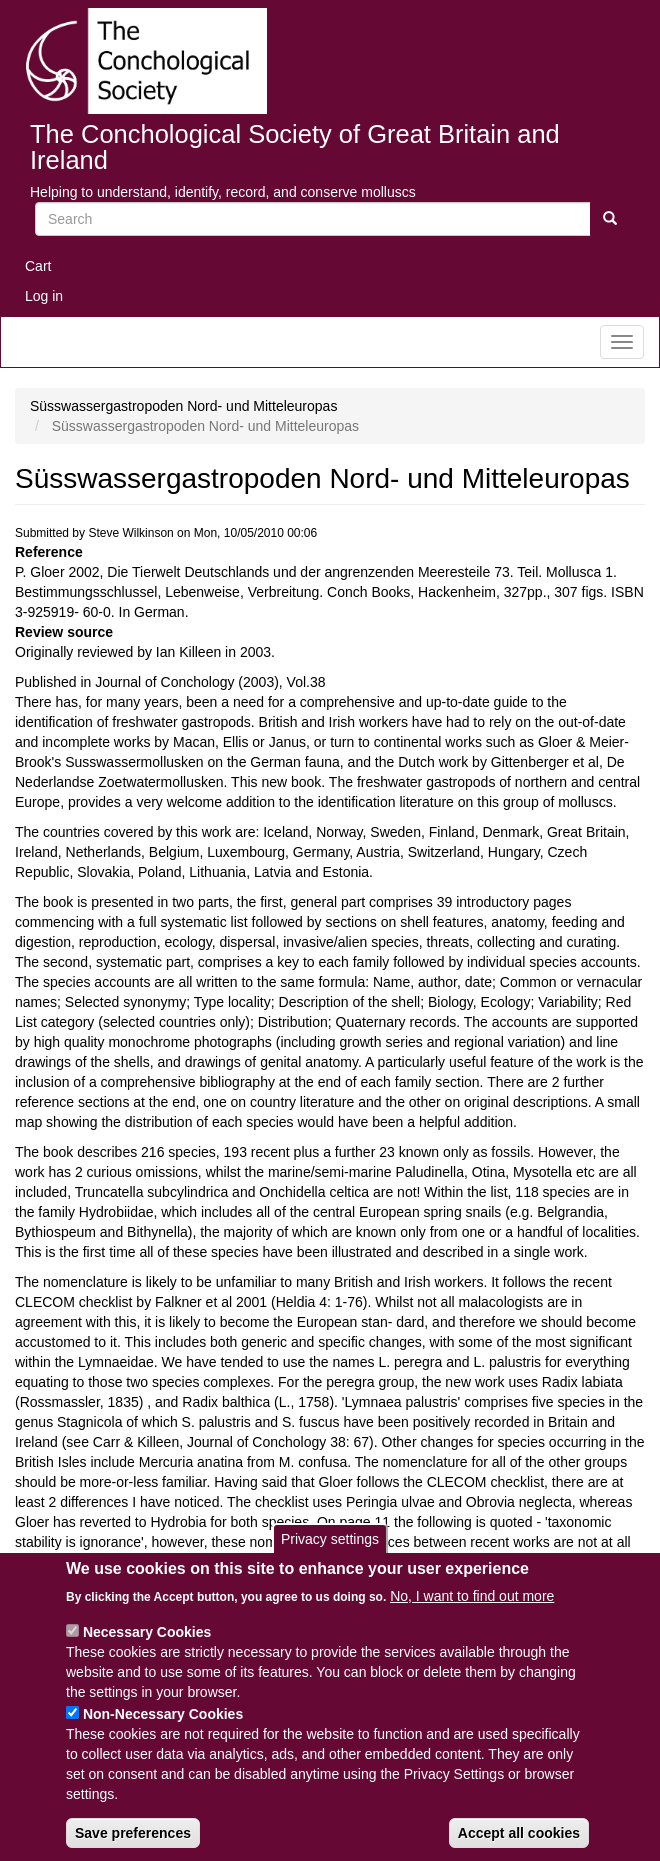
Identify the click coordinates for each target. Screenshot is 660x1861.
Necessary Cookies (147, 1651)
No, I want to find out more (472, 1615)
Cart (38, 266)
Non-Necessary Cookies (163, 1733)
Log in (44, 296)
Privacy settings (330, 1559)
